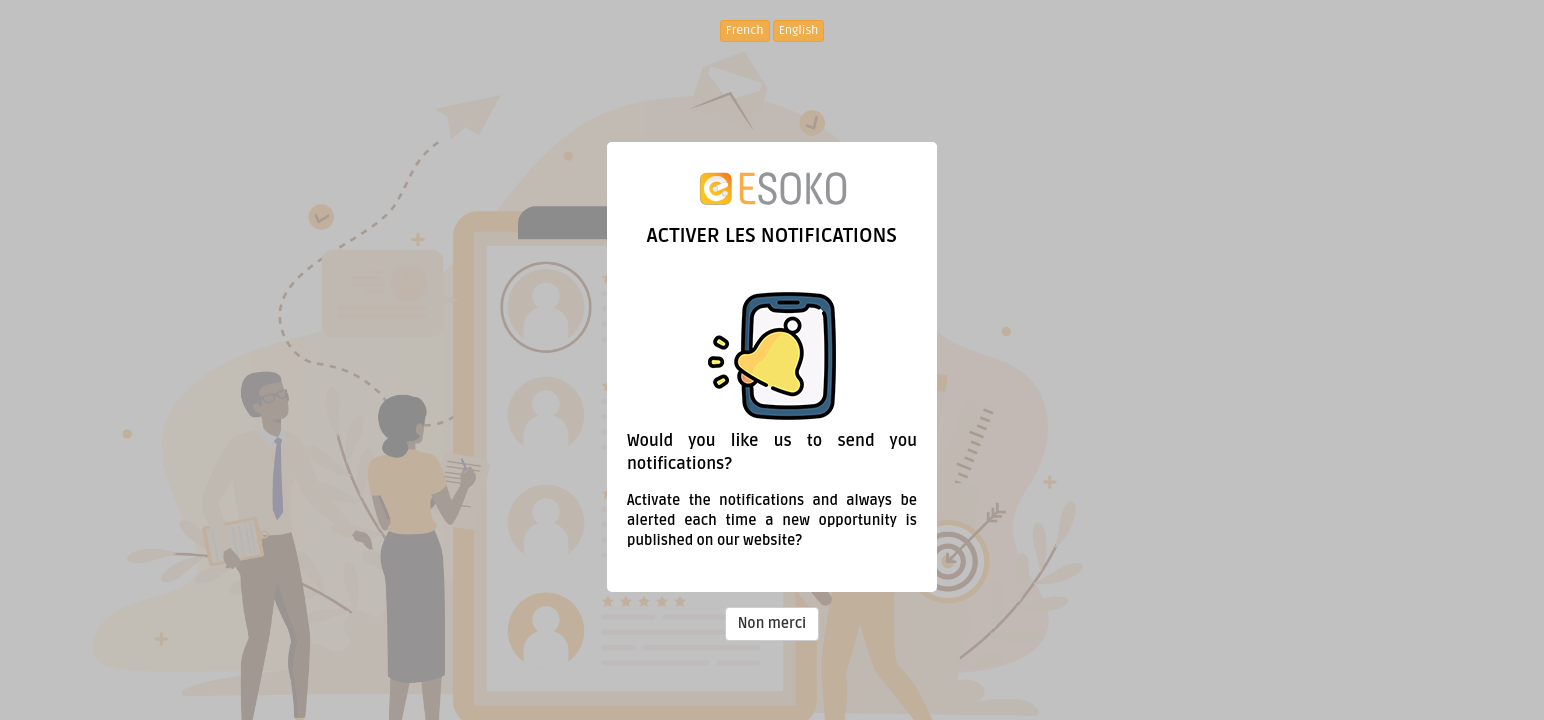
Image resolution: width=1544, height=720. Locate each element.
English (799, 30)
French (745, 30)
